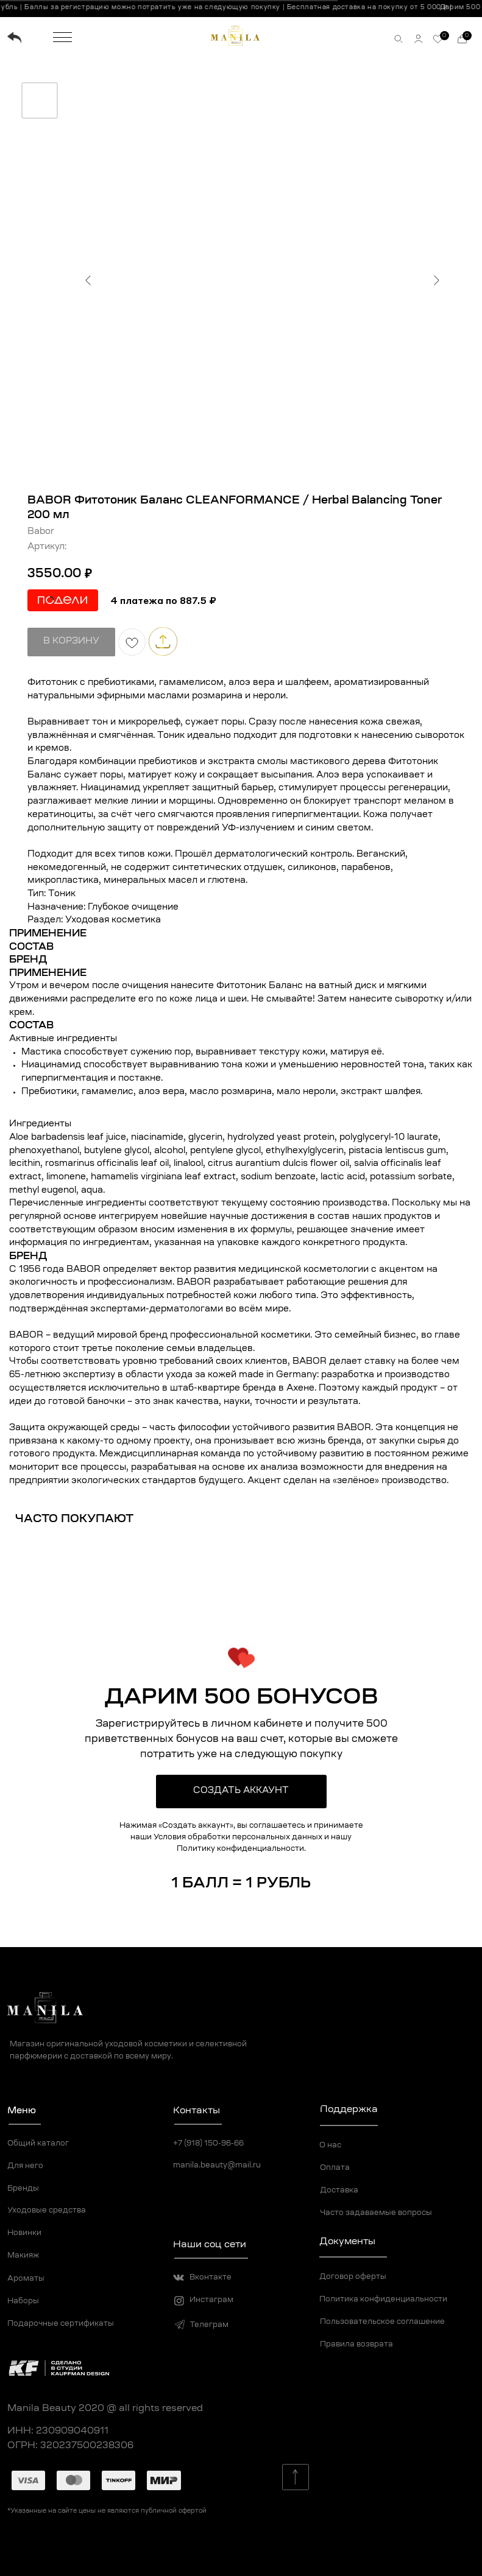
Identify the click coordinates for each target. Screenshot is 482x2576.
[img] (14, 37)
